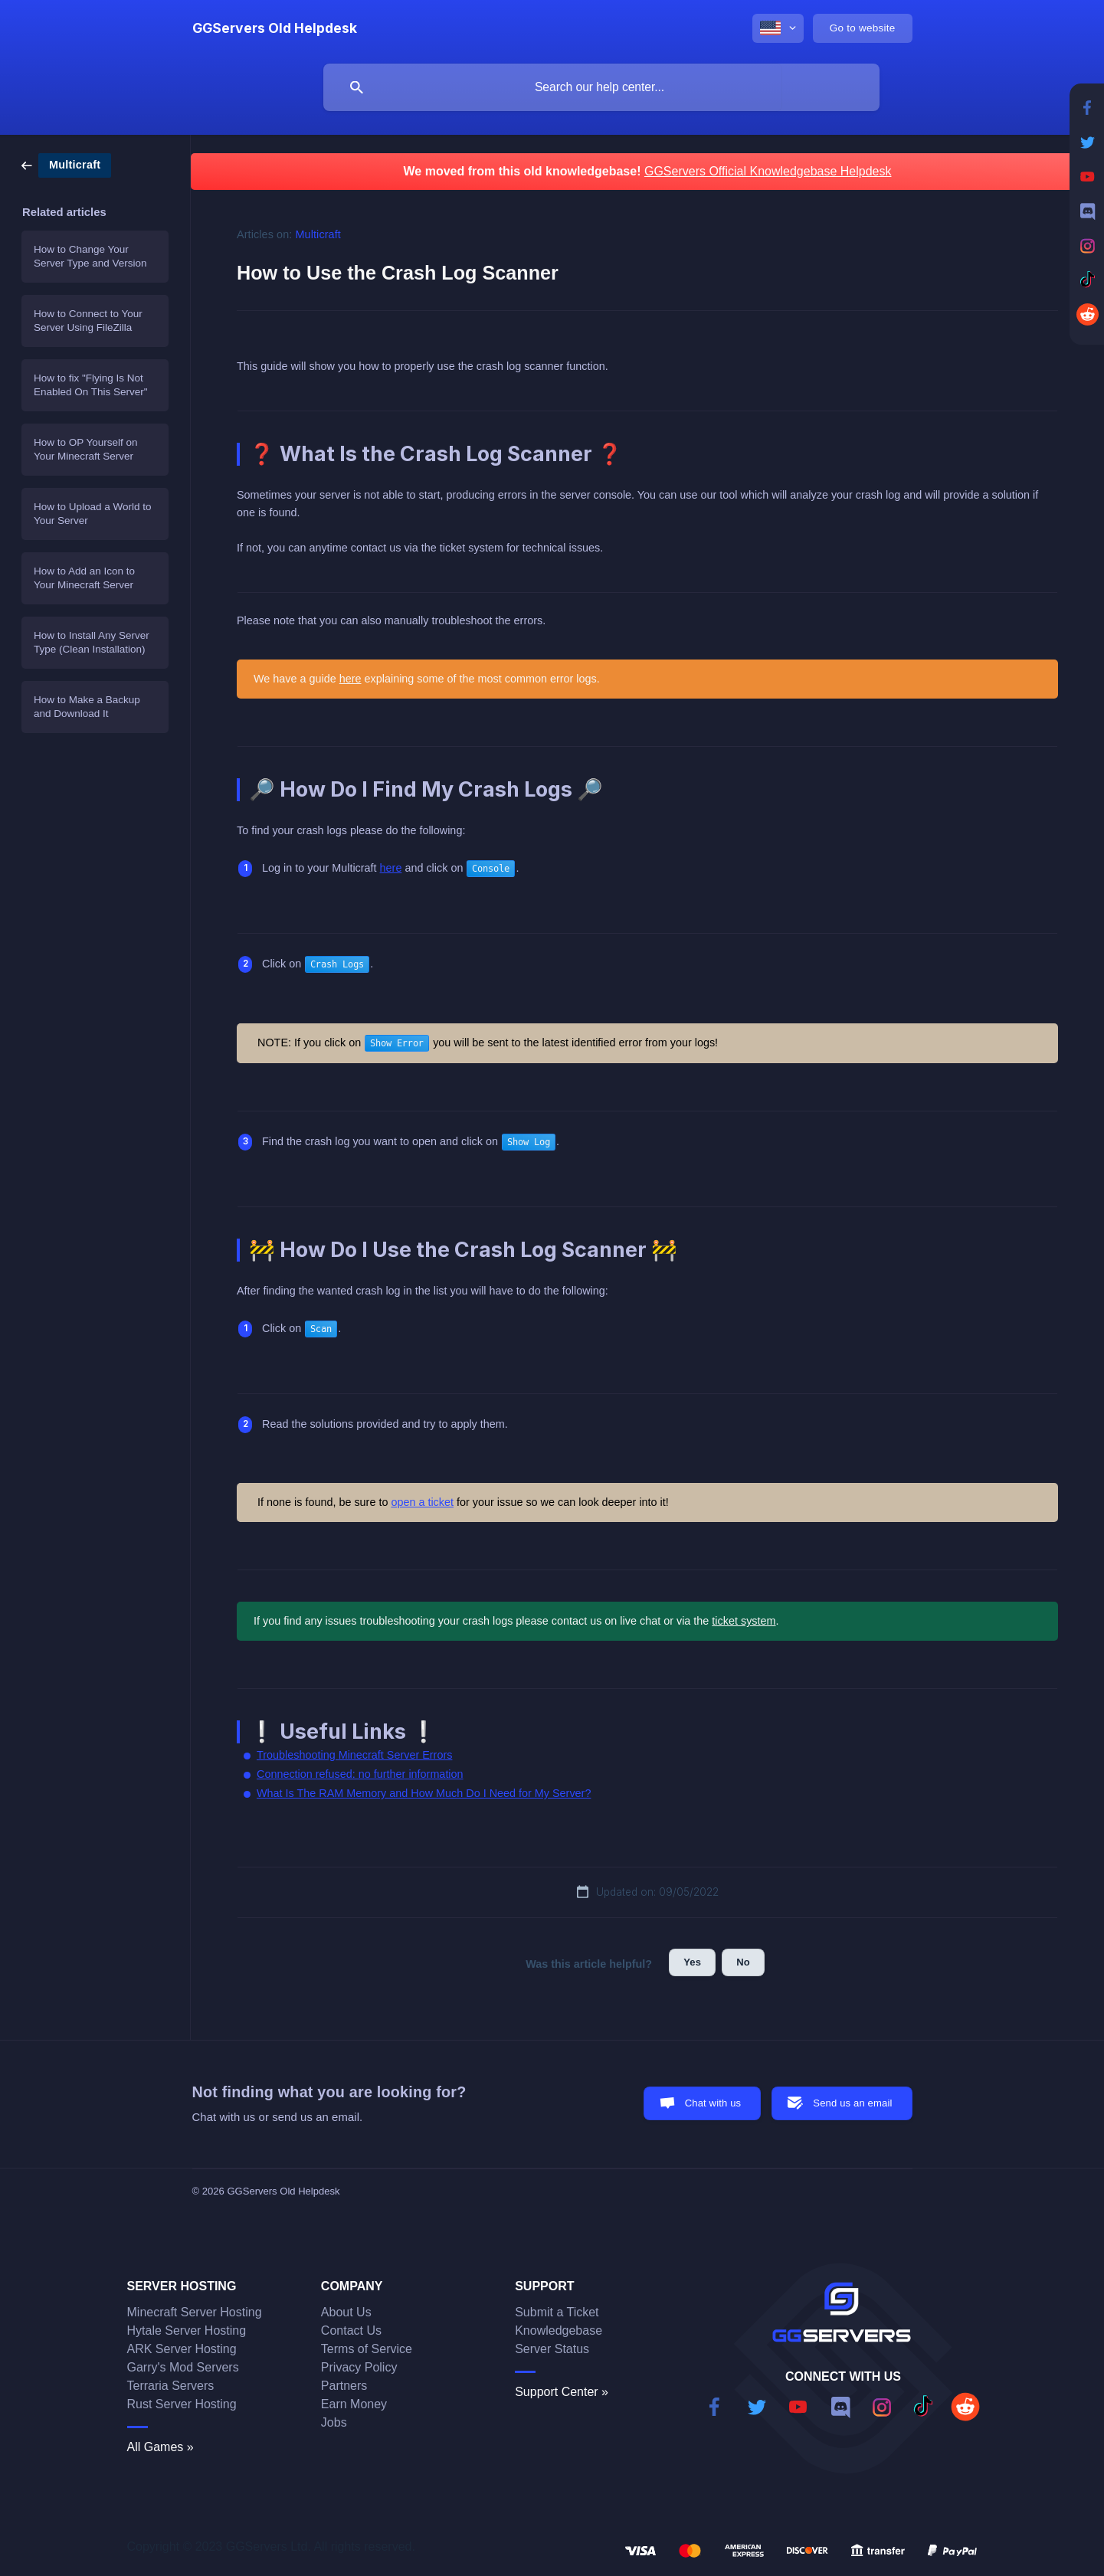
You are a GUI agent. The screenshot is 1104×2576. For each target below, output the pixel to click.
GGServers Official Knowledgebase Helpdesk (768, 171)
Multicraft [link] (318, 234)
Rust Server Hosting (182, 2404)
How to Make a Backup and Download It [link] (87, 706)
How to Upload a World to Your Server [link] (93, 513)
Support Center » (561, 2391)
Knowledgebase (558, 2330)
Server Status (552, 2348)
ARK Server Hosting (182, 2348)
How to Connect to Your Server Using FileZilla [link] (88, 320)
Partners (344, 2385)
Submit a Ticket (556, 2312)
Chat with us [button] (713, 2103)
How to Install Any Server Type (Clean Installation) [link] (91, 642)
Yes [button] (692, 1962)
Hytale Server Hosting (187, 2330)
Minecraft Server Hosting (194, 2312)
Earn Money (354, 2404)
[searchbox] (601, 87)
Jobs (334, 2422)
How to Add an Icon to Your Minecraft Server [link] (84, 578)
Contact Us (351, 2330)
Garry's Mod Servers (183, 2367)
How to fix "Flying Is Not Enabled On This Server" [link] (91, 385)
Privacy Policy (359, 2367)
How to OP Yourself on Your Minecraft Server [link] (86, 449)
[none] (274, 28)
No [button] (743, 1962)
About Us (346, 2312)
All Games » (160, 2446)
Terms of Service (366, 2348)
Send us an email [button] (852, 2103)
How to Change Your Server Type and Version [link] (90, 256)
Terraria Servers (171, 2385)
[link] (66, 164)
